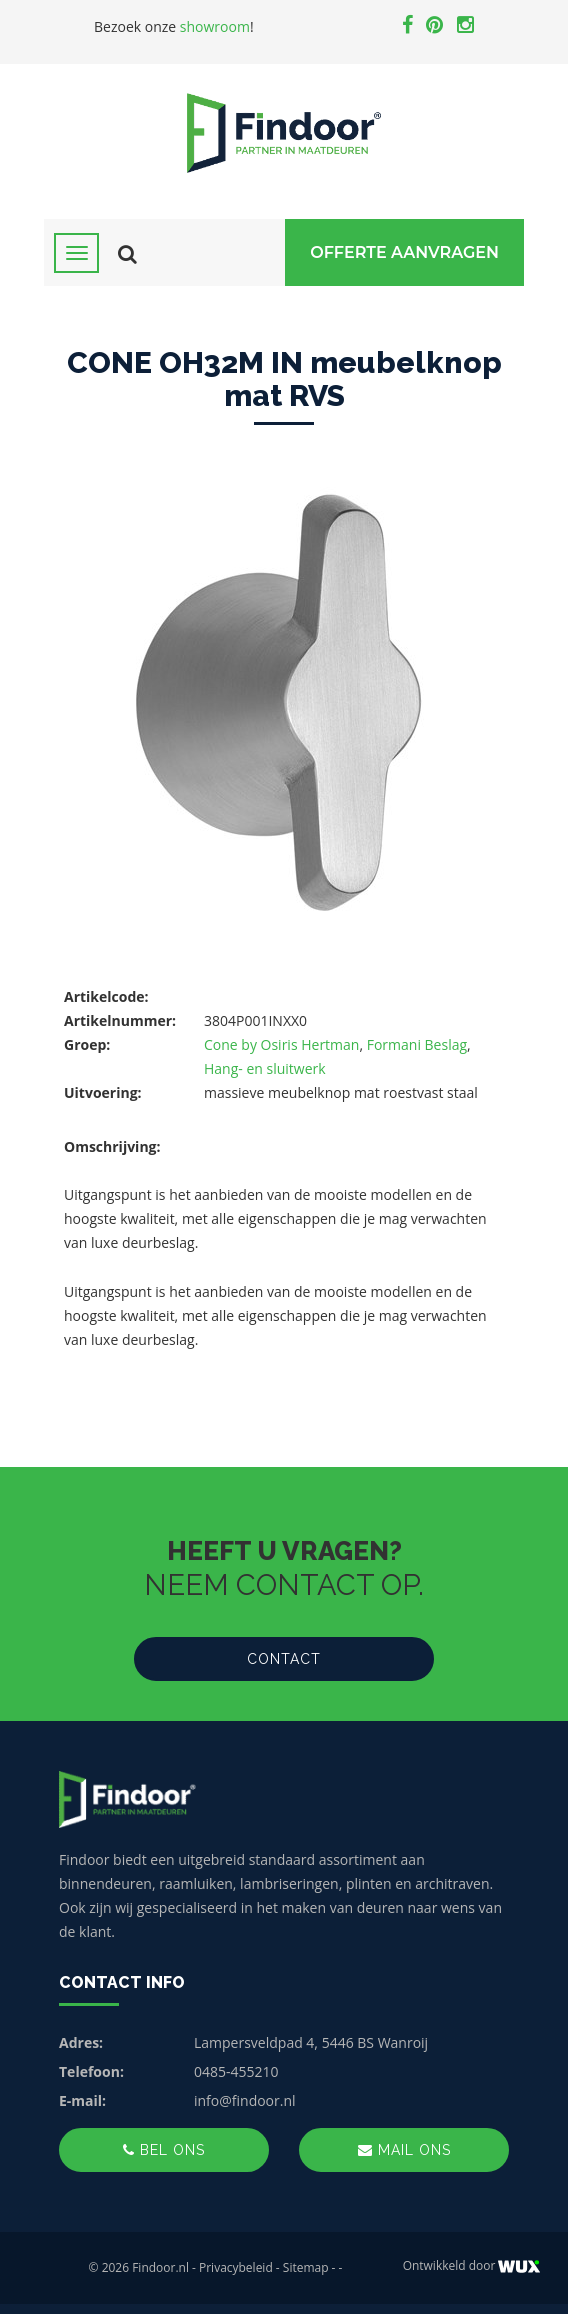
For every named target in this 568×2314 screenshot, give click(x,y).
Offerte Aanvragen (404, 252)
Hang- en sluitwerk (265, 1068)
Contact (284, 1659)
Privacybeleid (236, 2267)
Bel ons (164, 2150)
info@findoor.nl (245, 2100)
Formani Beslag (417, 1044)
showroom (215, 26)
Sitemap (306, 2267)
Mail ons (404, 2150)
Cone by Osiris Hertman (281, 1044)
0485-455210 (236, 2071)
